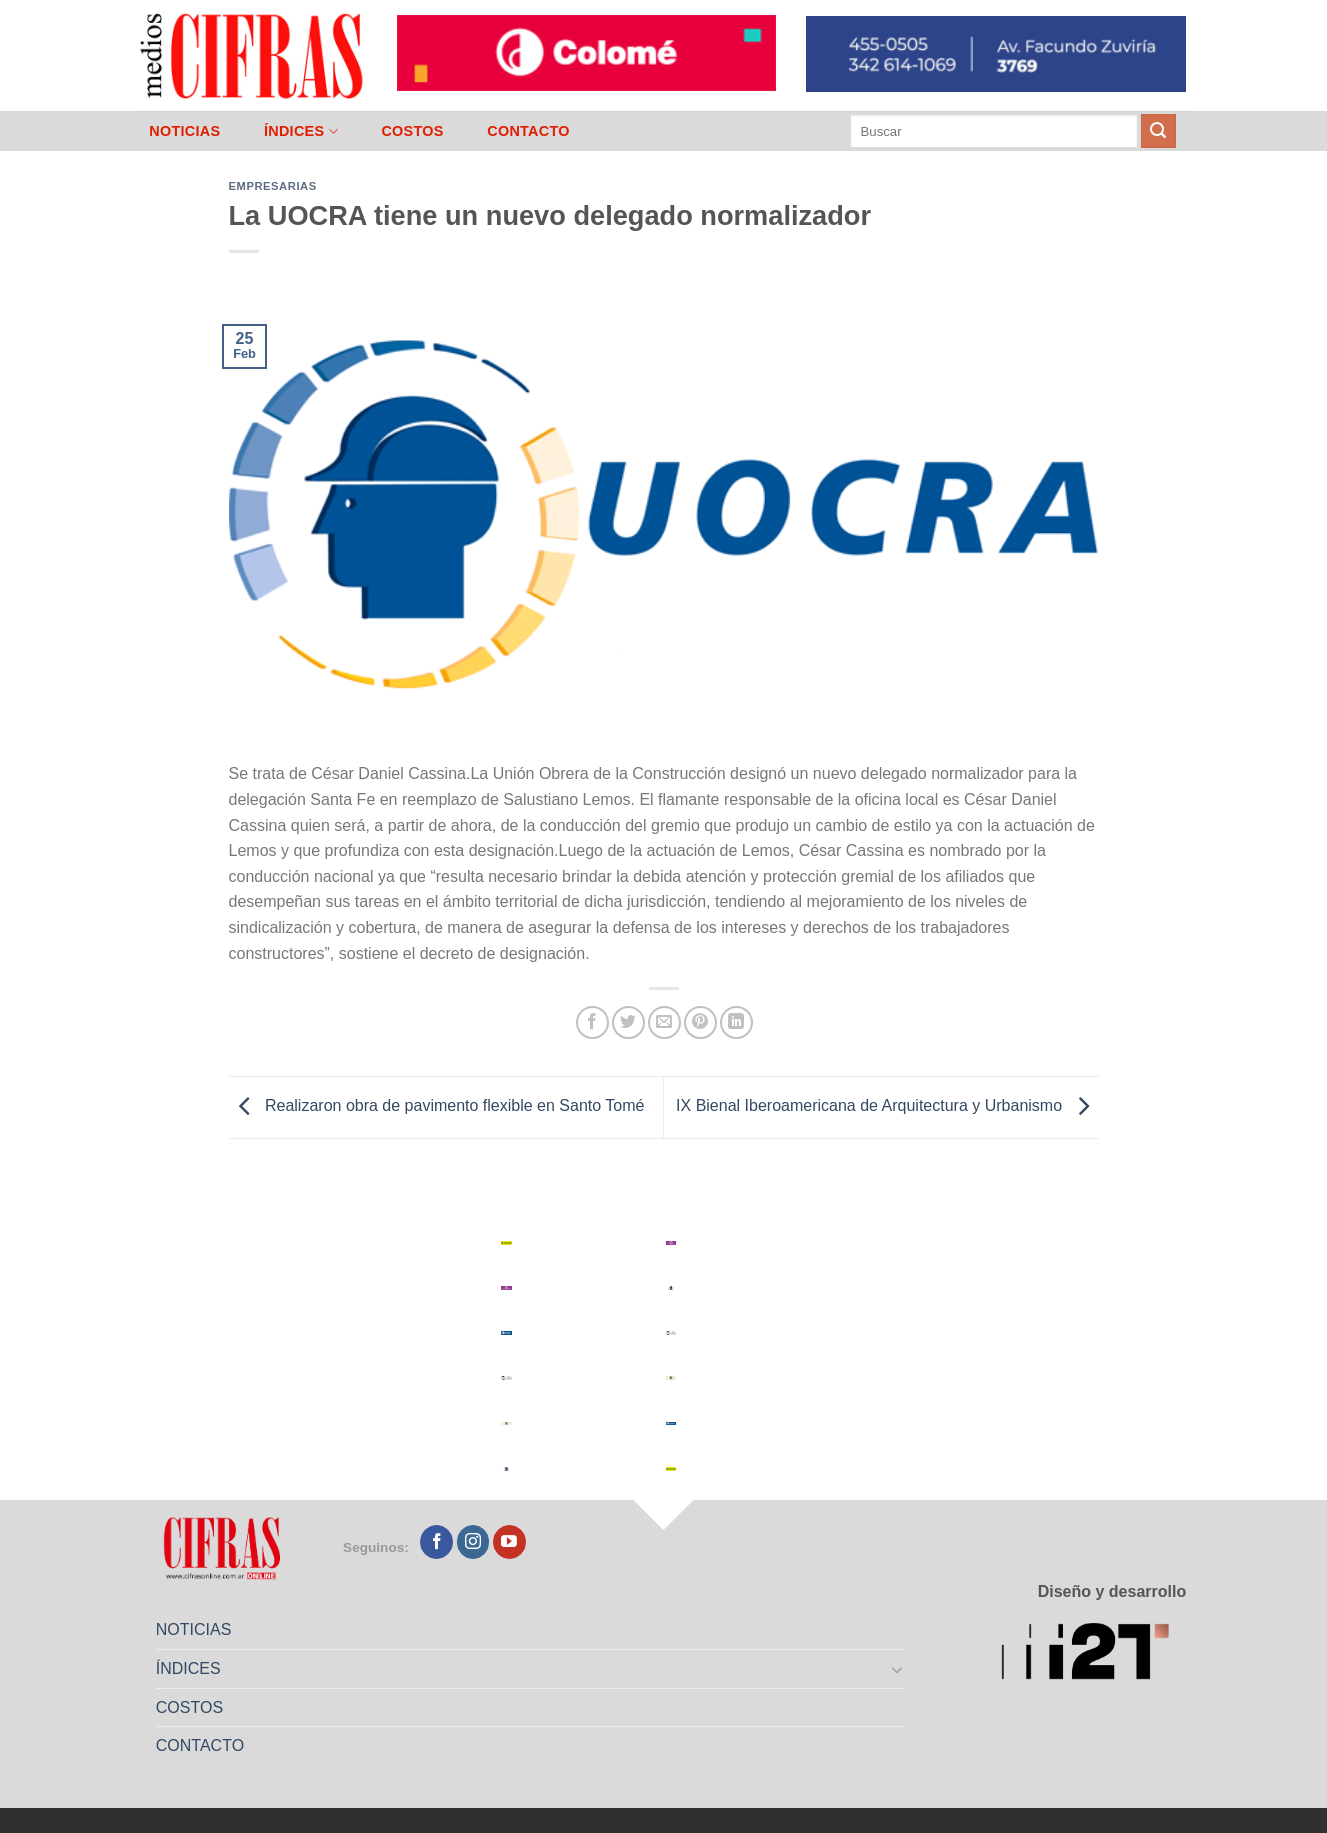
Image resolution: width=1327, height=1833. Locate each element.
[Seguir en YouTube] (509, 1542)
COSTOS (412, 131)
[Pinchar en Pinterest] (700, 1022)
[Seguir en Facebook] (436, 1542)
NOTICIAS (184, 131)
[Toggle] (897, 1669)
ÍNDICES (301, 131)
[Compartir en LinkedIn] (736, 1022)
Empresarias (273, 186)
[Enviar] (1158, 131)
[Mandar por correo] (664, 1022)
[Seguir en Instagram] (473, 1542)
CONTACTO (528, 131)
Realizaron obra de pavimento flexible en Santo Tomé (437, 1106)
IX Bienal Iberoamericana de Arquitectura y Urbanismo (887, 1106)
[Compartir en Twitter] (628, 1022)
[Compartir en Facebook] (592, 1022)
